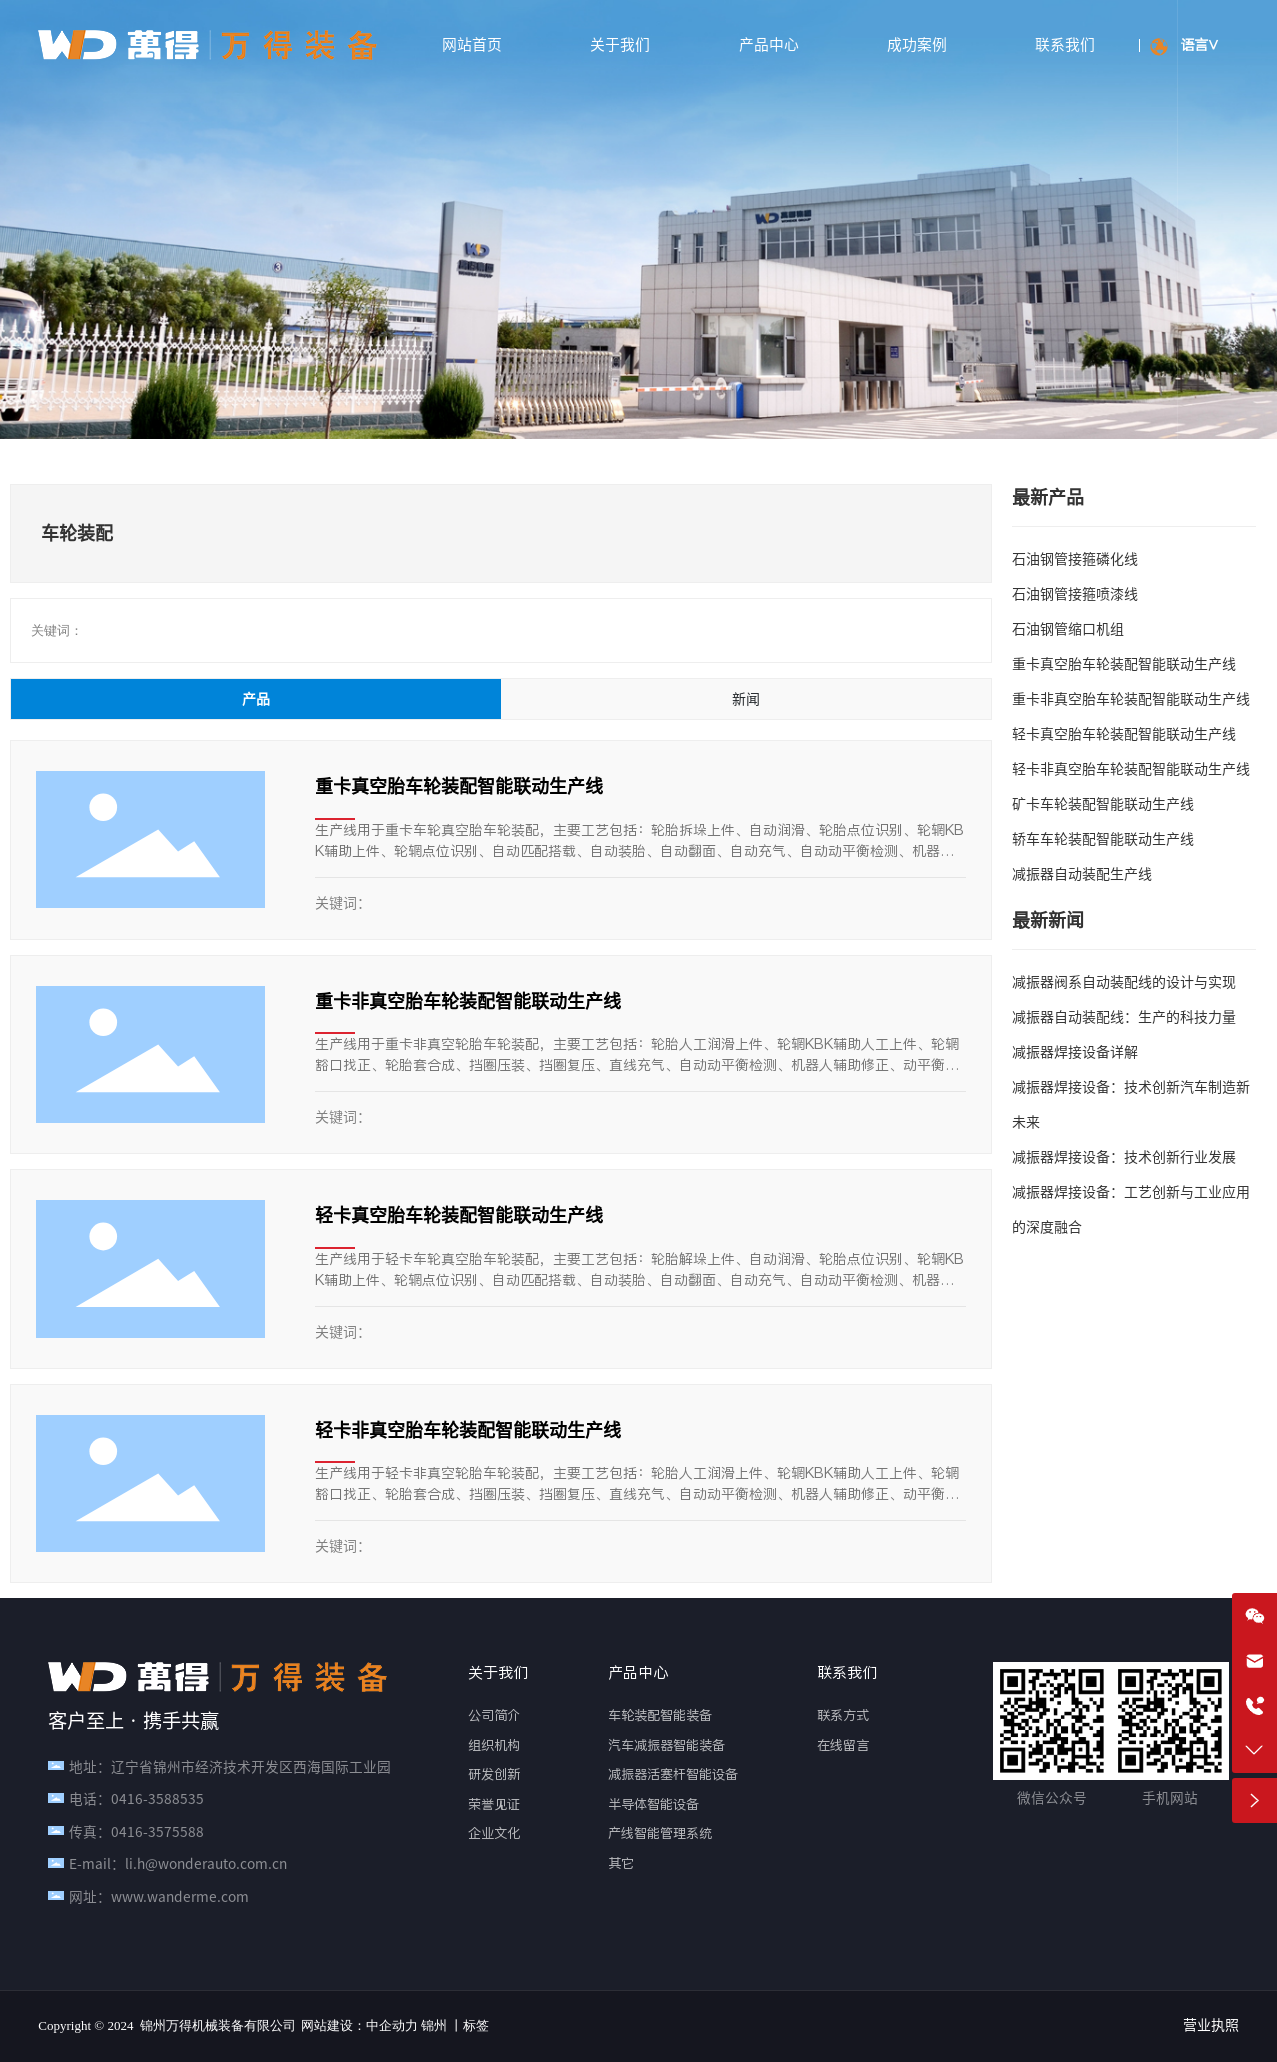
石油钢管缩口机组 (1068, 629)
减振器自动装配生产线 (1082, 874)
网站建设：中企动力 (359, 2025)
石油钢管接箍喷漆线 (1075, 594)
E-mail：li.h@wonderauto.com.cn (178, 1864)
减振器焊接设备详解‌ (1075, 1052)
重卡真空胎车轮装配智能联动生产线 (459, 786)
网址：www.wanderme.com (159, 1897)
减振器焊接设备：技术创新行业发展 (1124, 1157)
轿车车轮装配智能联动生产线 (1103, 839)
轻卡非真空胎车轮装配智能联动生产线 (468, 1430)
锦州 (434, 2025)
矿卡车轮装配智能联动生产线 (1103, 804)
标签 (476, 2025)
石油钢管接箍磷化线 (1075, 559)
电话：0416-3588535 (136, 1799)
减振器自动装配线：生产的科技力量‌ (1124, 1017)
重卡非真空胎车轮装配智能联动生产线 (468, 1001)
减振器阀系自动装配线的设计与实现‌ (1124, 982)
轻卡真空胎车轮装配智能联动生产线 (459, 1215)
